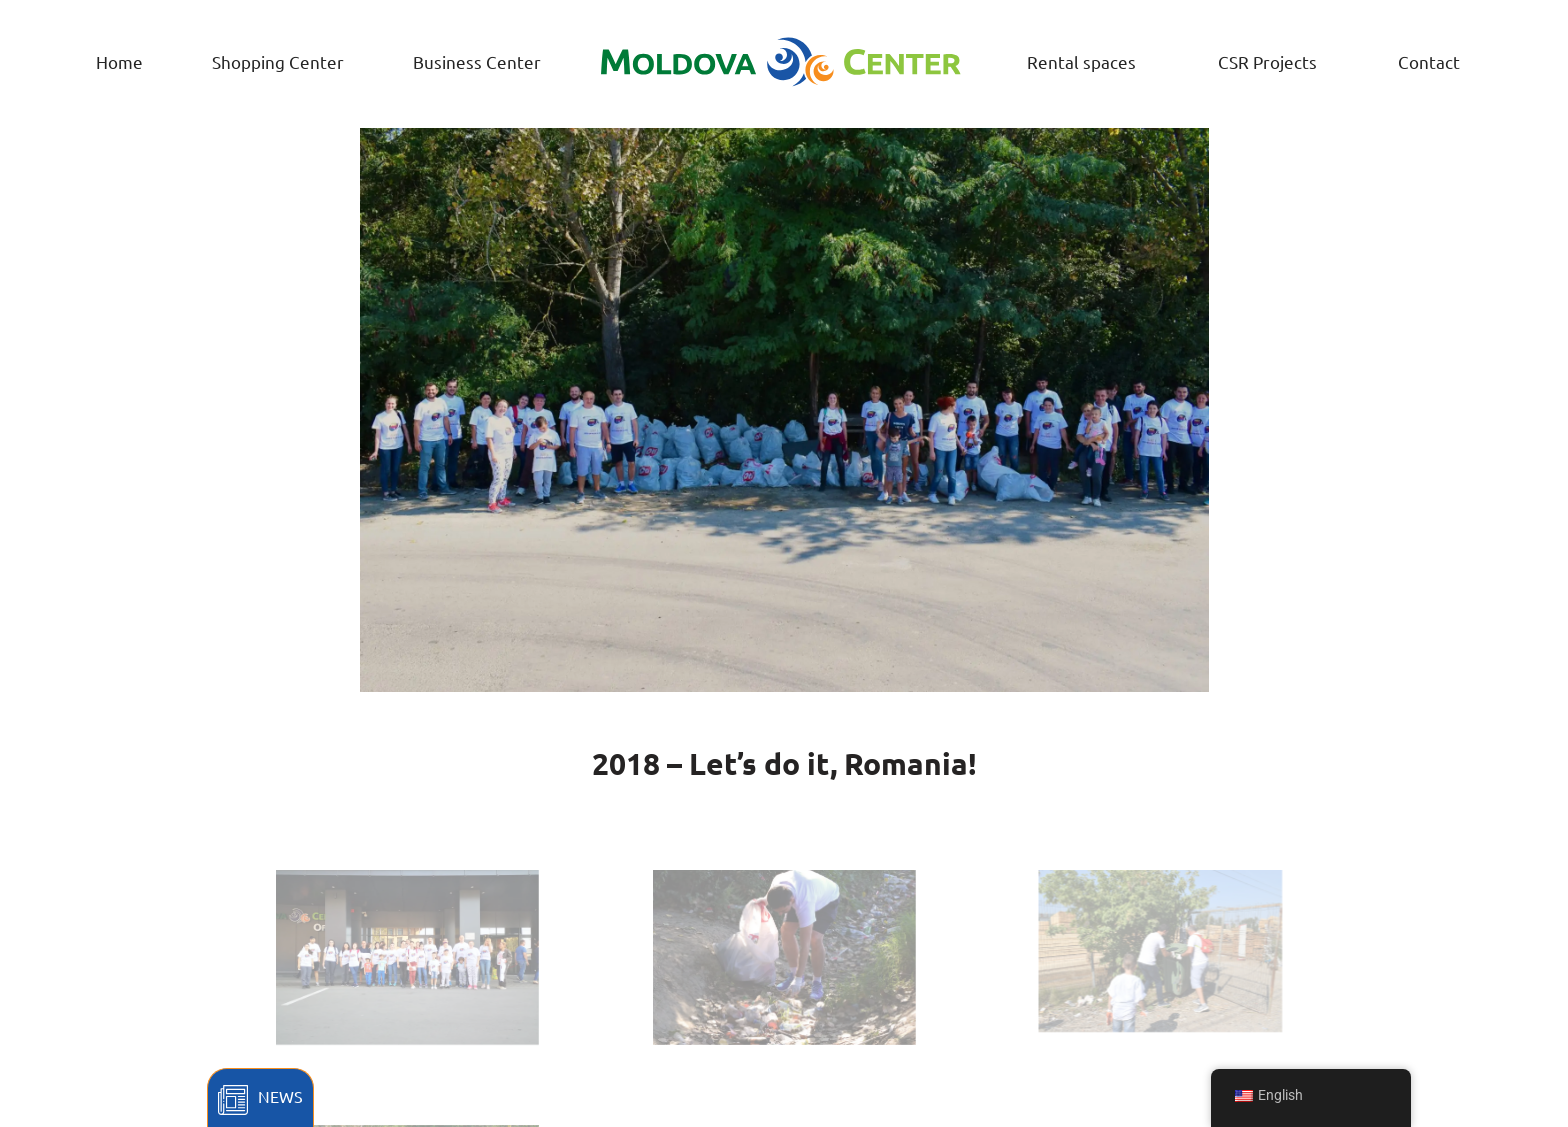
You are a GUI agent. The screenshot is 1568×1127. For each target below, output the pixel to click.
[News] (233, 1100)
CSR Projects (1267, 61)
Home (119, 61)
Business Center (477, 61)
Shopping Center (278, 61)
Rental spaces (1081, 61)
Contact (1429, 61)
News (280, 1096)
